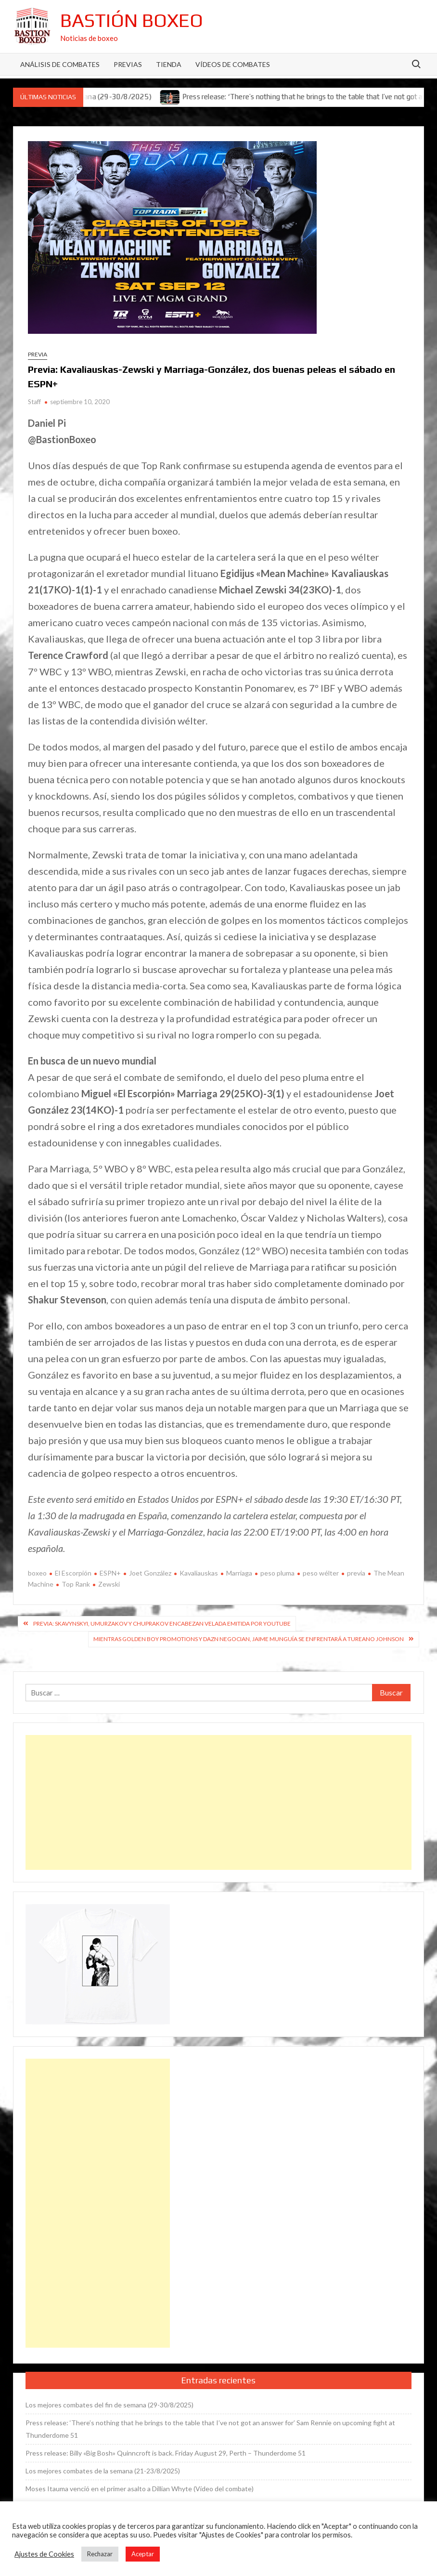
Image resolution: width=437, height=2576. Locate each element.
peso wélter (321, 1573)
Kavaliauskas (199, 1573)
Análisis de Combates (60, 64)
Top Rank (76, 1584)
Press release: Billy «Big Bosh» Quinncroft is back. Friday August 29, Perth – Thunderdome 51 (166, 2453)
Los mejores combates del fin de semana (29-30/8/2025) (109, 2405)
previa (356, 1573)
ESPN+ (110, 1573)
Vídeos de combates (232, 64)
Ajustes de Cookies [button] (44, 2554)
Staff (34, 402)
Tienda (168, 64)
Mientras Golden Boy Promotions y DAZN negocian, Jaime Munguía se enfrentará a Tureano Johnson (248, 1639)
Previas (128, 64)
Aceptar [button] (142, 2554)
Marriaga (239, 1573)
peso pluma (277, 1573)
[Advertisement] (218, 1802)
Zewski (109, 1584)
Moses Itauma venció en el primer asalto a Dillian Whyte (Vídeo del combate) (140, 2488)
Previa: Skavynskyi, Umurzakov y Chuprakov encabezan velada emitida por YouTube (162, 1623)
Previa (37, 354)
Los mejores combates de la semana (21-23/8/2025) (103, 2471)
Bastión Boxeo (131, 20)
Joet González (150, 1573)
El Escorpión (73, 1573)
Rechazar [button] (100, 2554)
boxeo (37, 1573)
